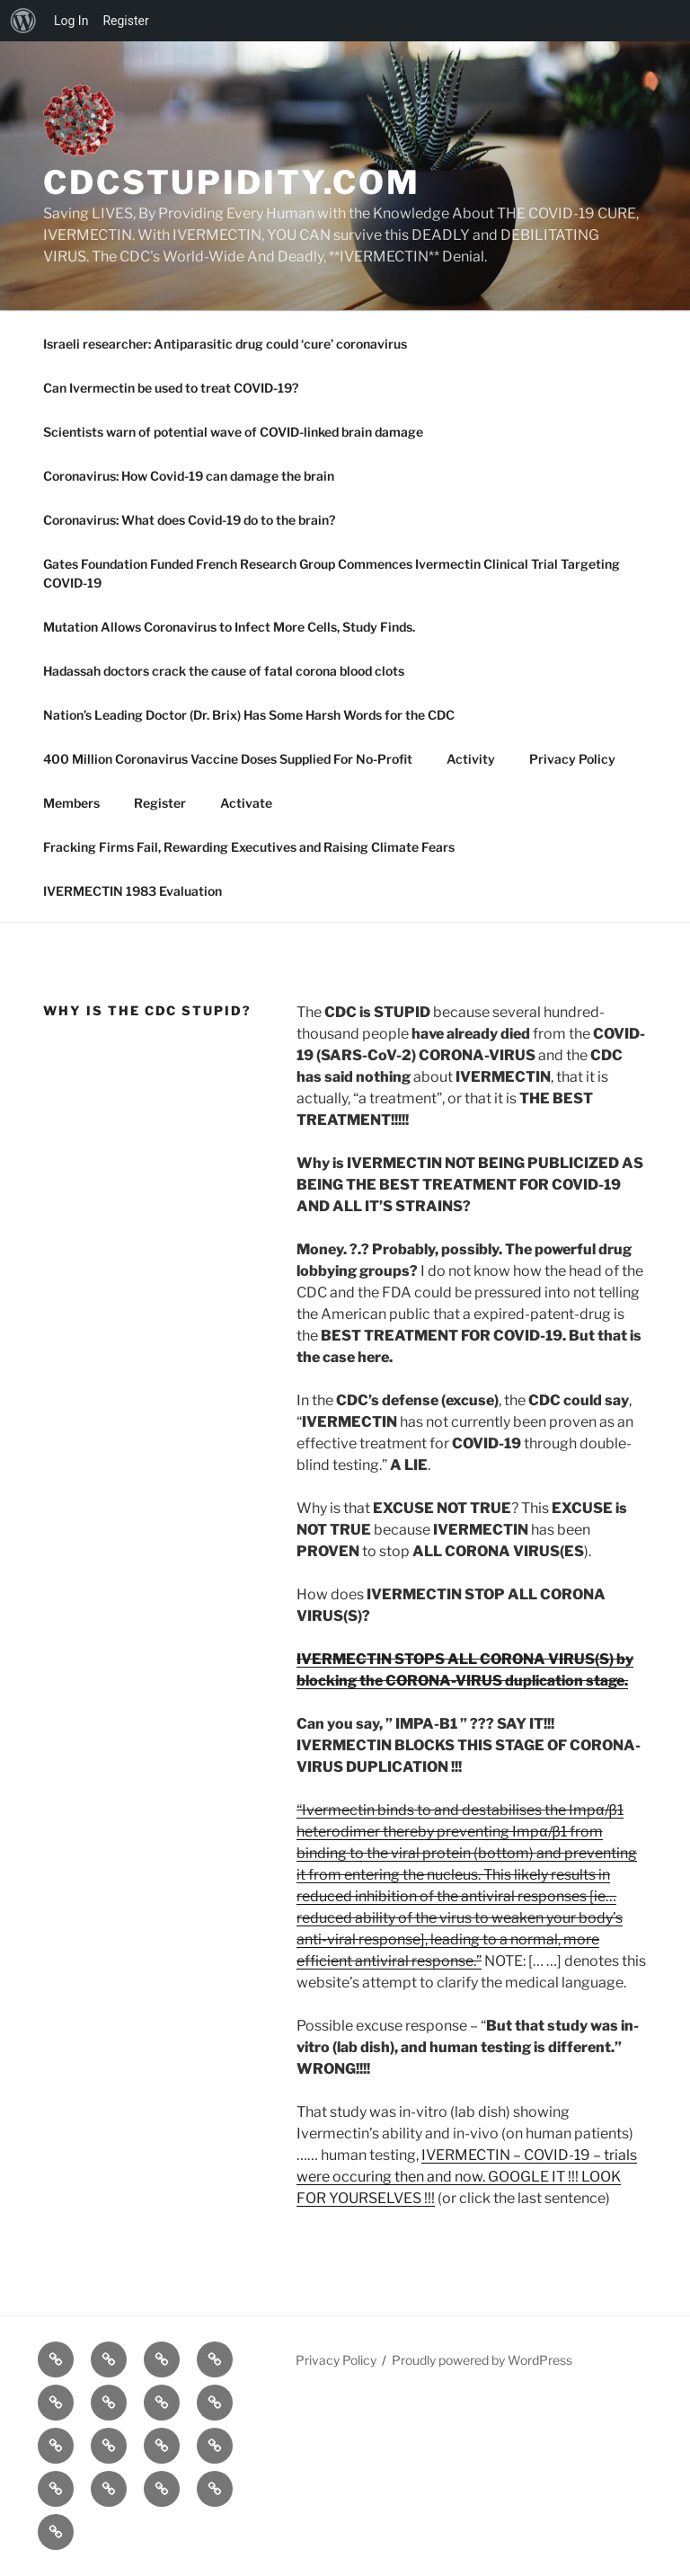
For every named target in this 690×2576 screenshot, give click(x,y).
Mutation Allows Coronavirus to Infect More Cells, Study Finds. (229, 626)
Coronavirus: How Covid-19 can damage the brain (188, 475)
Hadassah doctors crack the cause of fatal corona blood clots (223, 670)
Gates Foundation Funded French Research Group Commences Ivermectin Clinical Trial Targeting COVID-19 (331, 573)
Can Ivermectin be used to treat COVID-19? (170, 387)
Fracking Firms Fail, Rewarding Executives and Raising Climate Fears (249, 846)
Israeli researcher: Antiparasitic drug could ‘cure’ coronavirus (225, 343)
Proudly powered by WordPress (482, 2360)
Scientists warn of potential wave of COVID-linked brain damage (233, 431)
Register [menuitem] (125, 20)
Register (160, 802)
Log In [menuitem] (71, 20)
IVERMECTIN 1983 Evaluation (132, 891)
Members (71, 802)
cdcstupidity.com (231, 182)
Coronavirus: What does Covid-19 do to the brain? (189, 519)
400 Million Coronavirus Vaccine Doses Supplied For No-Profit (227, 758)
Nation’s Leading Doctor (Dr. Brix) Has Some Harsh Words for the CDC (249, 714)
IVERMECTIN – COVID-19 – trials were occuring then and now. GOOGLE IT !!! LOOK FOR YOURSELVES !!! (466, 2177)
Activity (471, 758)
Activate (246, 802)
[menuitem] (23, 20)
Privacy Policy (572, 758)
